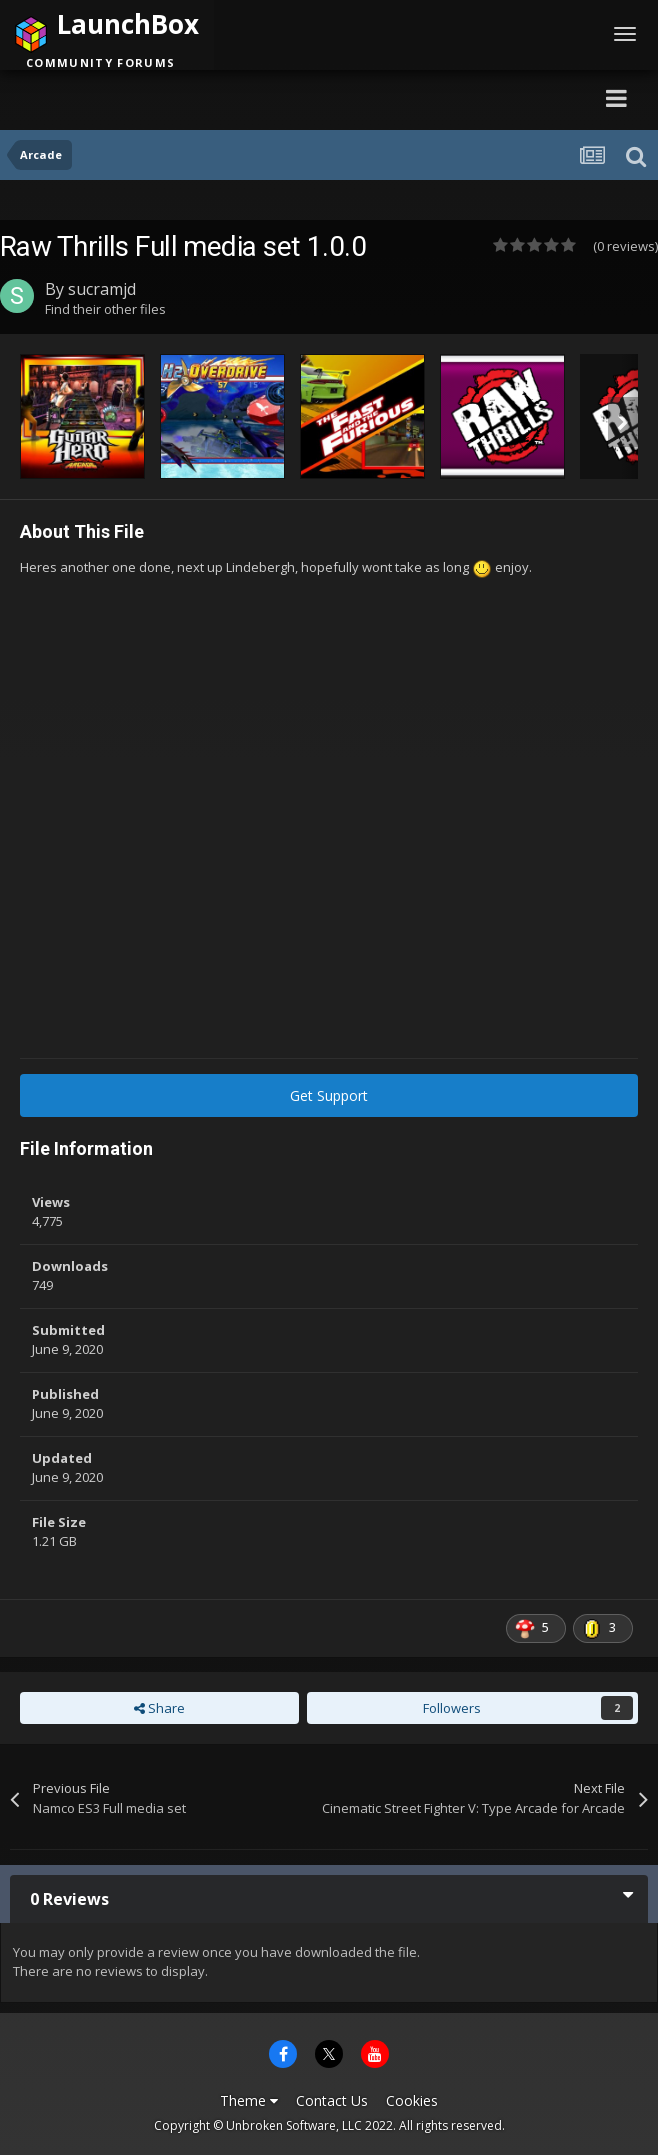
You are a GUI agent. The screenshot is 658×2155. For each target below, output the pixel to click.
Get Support (329, 1095)
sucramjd (102, 289)
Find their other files (105, 309)
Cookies (412, 2100)
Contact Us (332, 2100)
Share (159, 1708)
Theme (249, 2100)
